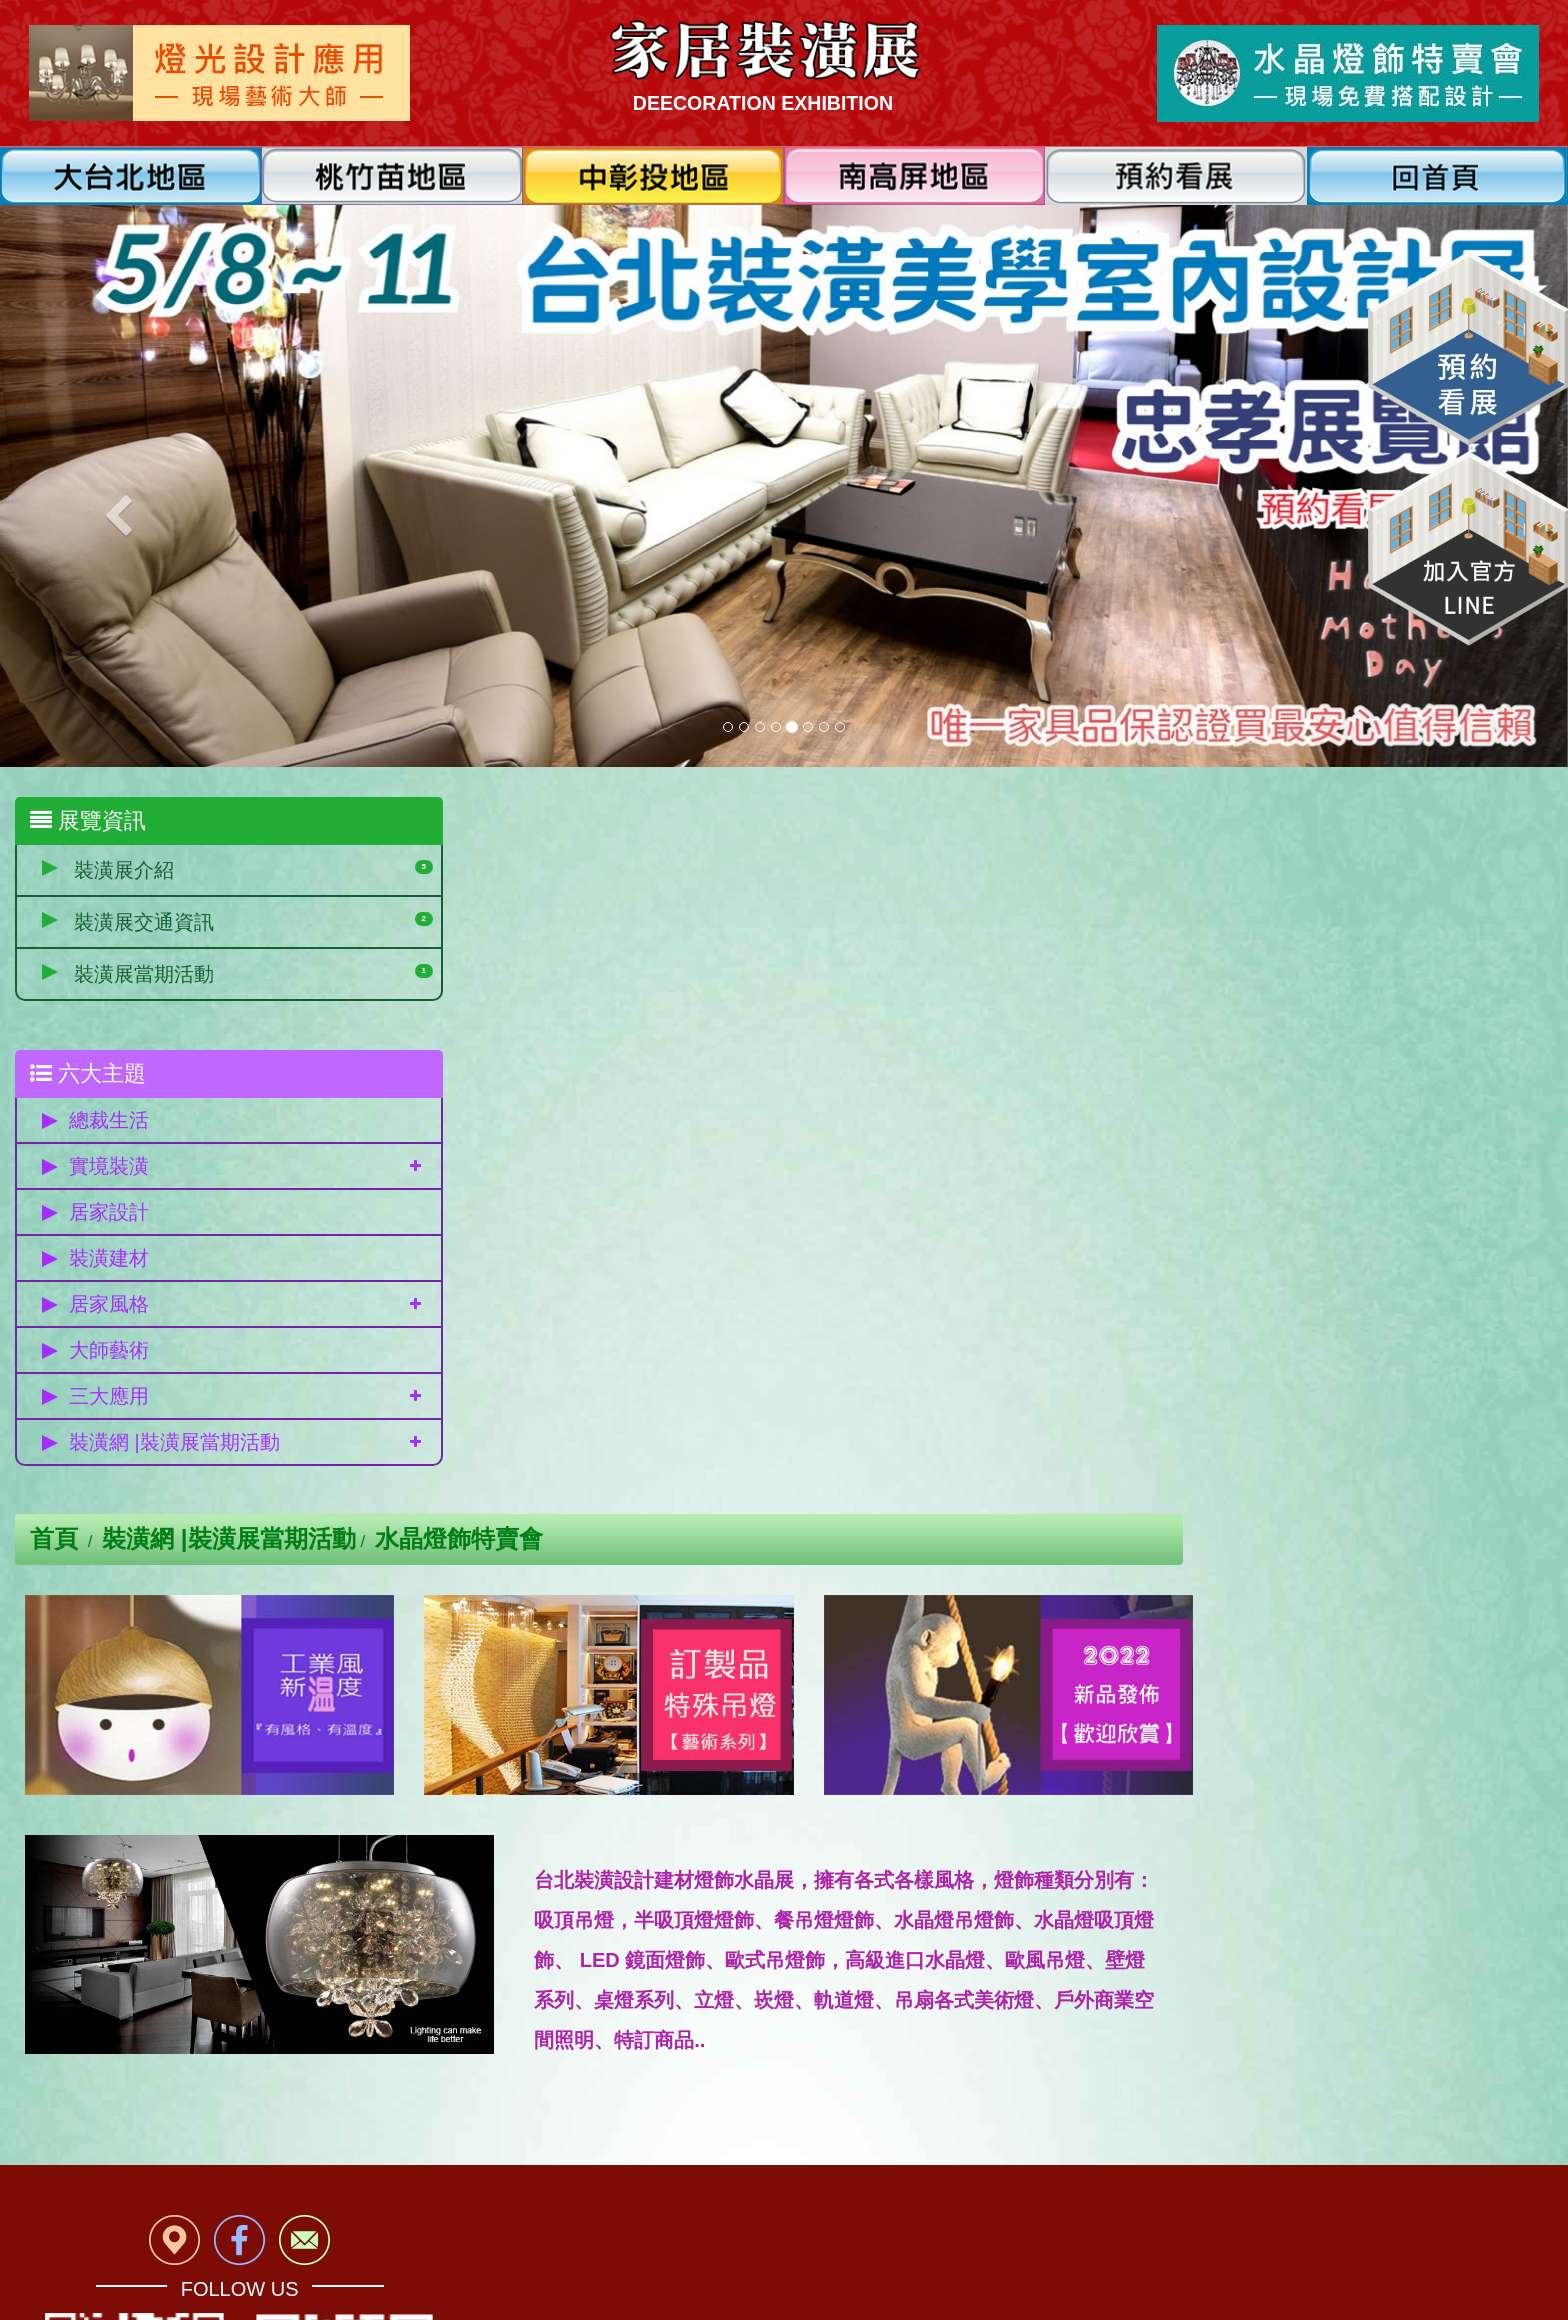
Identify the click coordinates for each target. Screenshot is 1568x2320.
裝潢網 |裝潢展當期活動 (174, 1444)
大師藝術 (109, 1352)
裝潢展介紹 (124, 870)
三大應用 (109, 1398)
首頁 (446, 821)
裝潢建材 (109, 1260)
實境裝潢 (109, 1168)
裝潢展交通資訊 (144, 922)
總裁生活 (109, 1122)
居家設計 (109, 1214)
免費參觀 (207, 1981)
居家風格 (109, 1306)
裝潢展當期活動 (144, 974)
